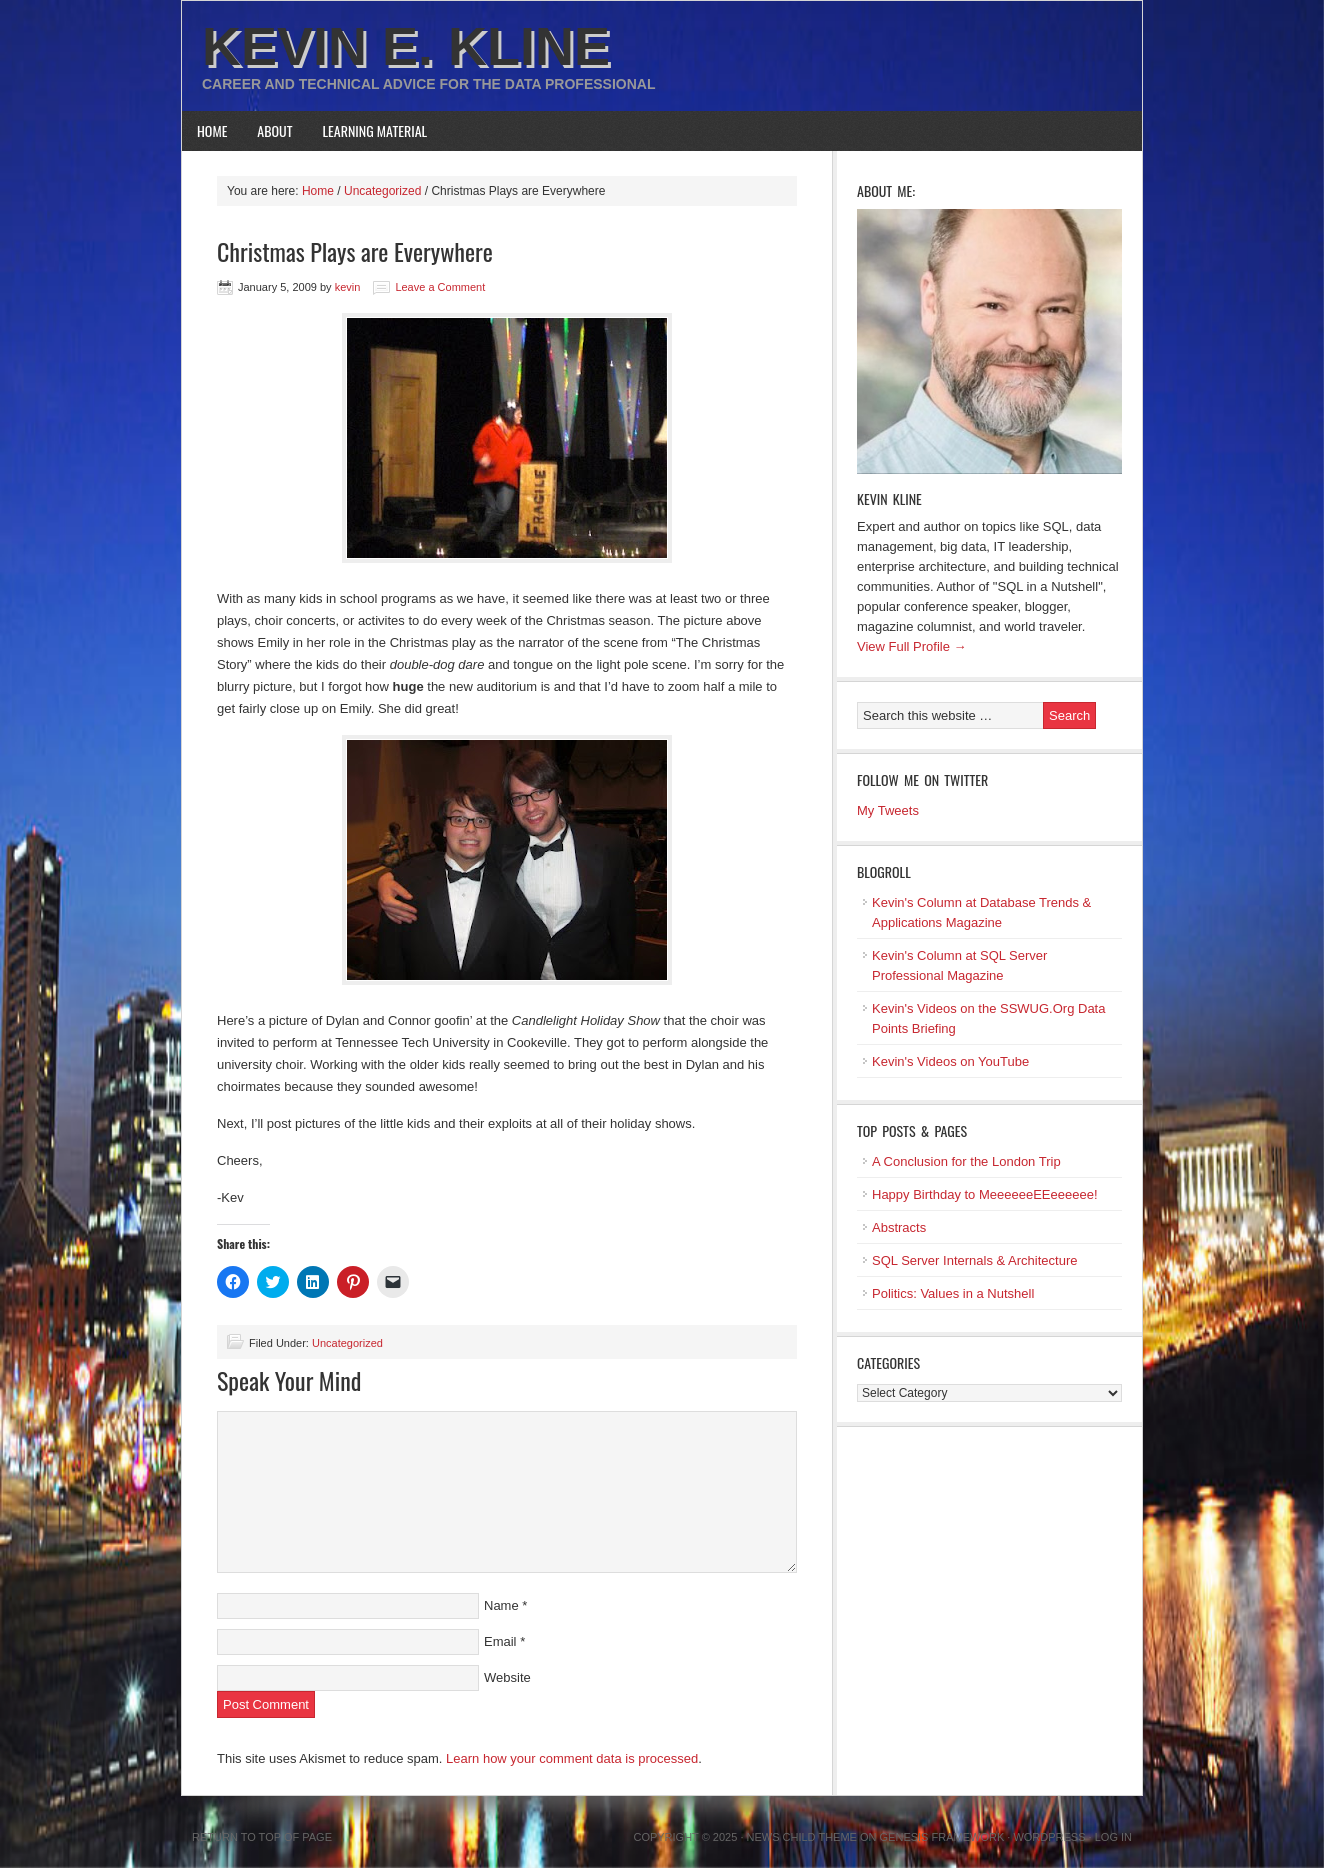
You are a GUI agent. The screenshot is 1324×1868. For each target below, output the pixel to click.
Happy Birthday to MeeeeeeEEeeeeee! (985, 1194)
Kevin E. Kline (406, 46)
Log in (1113, 1837)
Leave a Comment (440, 287)
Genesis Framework (942, 1837)
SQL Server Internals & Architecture (974, 1260)
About (274, 130)
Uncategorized (347, 1343)
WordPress (1049, 1837)
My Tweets (888, 810)
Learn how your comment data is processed (572, 1758)
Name (501, 1605)
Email (500, 1641)
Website (507, 1677)
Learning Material (375, 130)
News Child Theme (802, 1837)
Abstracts (899, 1227)
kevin (348, 287)
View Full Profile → (912, 646)
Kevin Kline (889, 498)
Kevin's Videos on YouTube (950, 1061)
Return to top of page (262, 1837)
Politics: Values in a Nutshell (953, 1293)
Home (212, 130)
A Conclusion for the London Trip (966, 1161)
